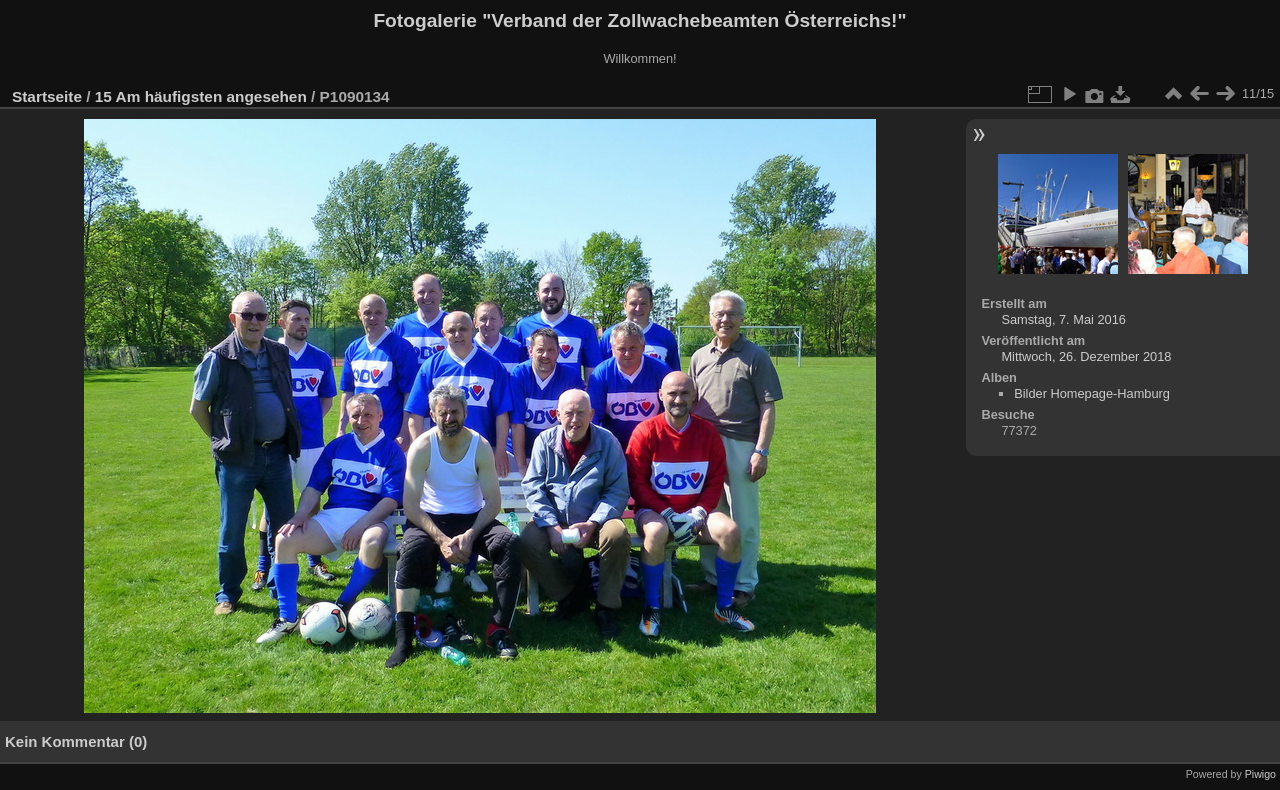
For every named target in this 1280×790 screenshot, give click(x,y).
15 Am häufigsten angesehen (201, 96)
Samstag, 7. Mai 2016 (1063, 319)
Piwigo (1260, 774)
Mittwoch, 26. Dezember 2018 (1086, 356)
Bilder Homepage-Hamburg (1092, 393)
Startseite (47, 96)
